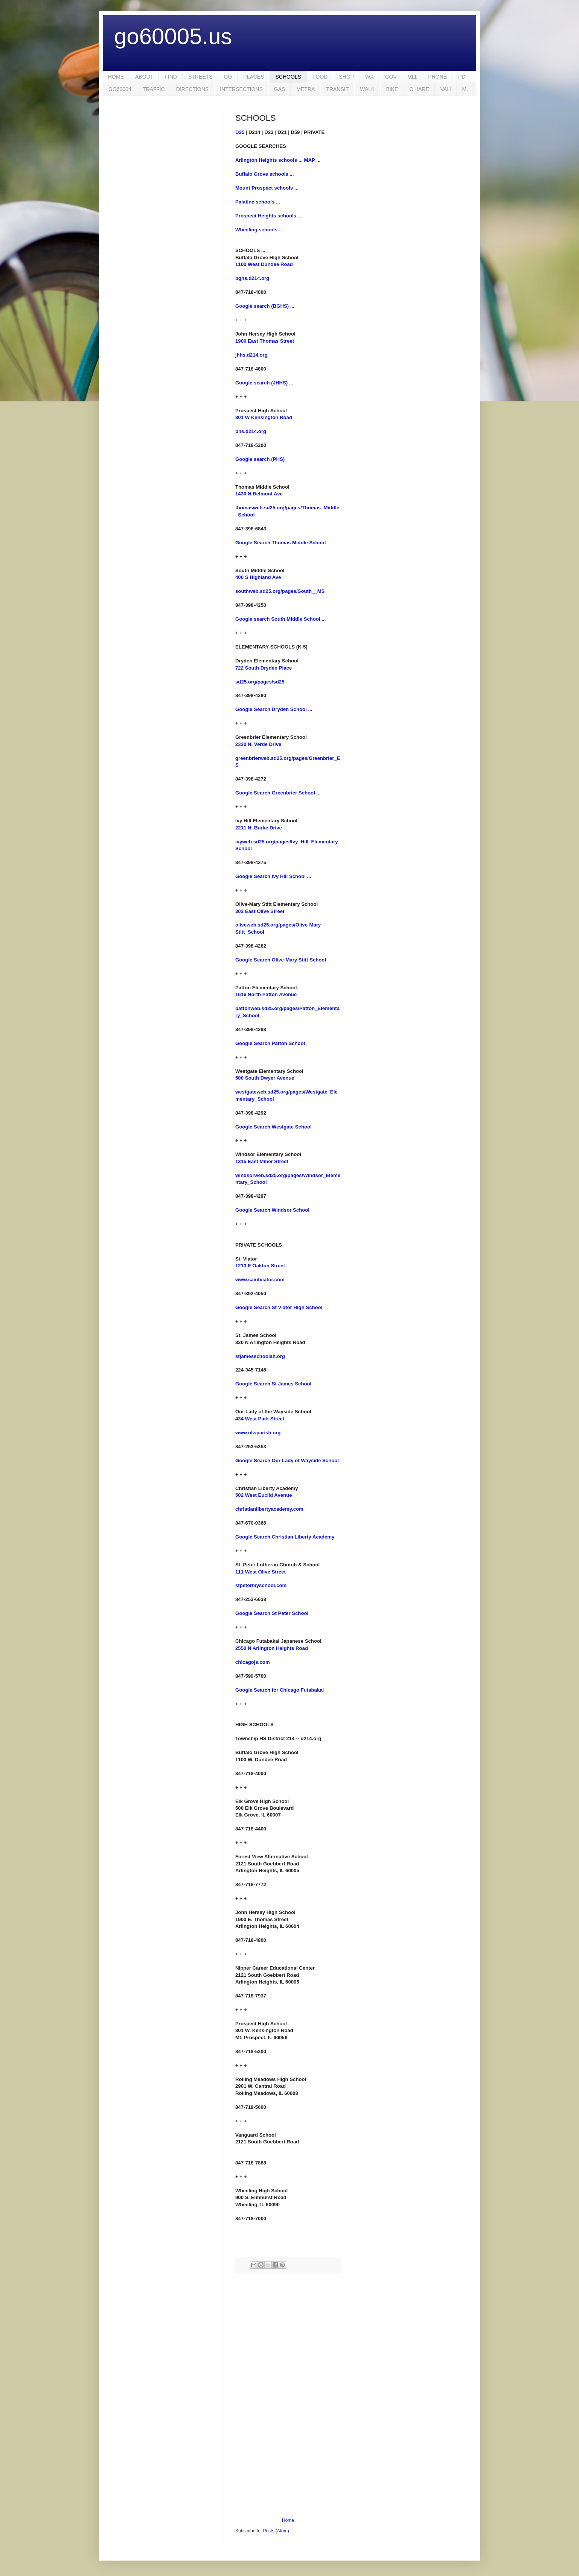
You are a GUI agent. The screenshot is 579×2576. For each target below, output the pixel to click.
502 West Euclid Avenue (263, 1495)
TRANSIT (337, 89)
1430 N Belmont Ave (259, 494)
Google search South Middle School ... (280, 619)
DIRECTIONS (192, 89)
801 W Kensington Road (263, 417)
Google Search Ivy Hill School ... (273, 876)
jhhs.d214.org (251, 355)
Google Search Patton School (270, 1043)
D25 (239, 132)
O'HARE (419, 89)
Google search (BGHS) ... (264, 306)
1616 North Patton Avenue (266, 994)
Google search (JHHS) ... (264, 383)
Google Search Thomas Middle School (280, 542)
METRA (305, 89)
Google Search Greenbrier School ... (277, 793)
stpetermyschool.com (260, 1585)
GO (228, 77)
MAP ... (312, 160)
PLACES (253, 77)
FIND (171, 77)
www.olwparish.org (257, 1432)
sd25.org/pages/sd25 (259, 682)
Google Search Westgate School (273, 1127)
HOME (116, 77)
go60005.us (173, 36)
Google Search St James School (273, 1384)
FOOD (320, 77)
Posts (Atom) (276, 2530)
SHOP (346, 77)
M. (465, 89)
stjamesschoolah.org (260, 1356)
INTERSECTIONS (241, 89)
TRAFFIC (154, 89)
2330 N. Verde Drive (258, 744)
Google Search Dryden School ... (273, 709)
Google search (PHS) (260, 459)
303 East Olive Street (259, 911)
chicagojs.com (252, 1662)
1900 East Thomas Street (264, 341)
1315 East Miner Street (261, 1161)
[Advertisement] (288, 2395)
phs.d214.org (250, 431)
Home (288, 2520)
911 (412, 77)
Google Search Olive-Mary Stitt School (280, 960)
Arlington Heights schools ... (269, 160)
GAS (279, 89)
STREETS (200, 77)
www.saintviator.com (260, 1279)
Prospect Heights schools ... (268, 216)
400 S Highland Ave (258, 577)
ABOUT (144, 77)
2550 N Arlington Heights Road (271, 1648)
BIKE (392, 89)
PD (461, 77)
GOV (391, 77)
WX (369, 77)
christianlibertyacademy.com (269, 1509)
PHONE (437, 77)
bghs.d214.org (252, 278)
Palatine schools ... (257, 202)
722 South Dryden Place (263, 668)
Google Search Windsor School (272, 1210)
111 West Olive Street (260, 1572)
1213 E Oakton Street (260, 1265)
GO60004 (119, 89)
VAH (445, 89)
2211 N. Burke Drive (258, 828)
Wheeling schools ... (259, 229)
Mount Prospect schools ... (267, 188)
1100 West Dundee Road (264, 264)
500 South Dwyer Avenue (264, 1078)
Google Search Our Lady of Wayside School (287, 1460)
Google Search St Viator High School (278, 1307)
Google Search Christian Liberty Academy (284, 1537)
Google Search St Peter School (271, 1613)
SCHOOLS (288, 77)
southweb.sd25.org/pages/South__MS (280, 591)
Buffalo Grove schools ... (264, 174)
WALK (367, 89)
